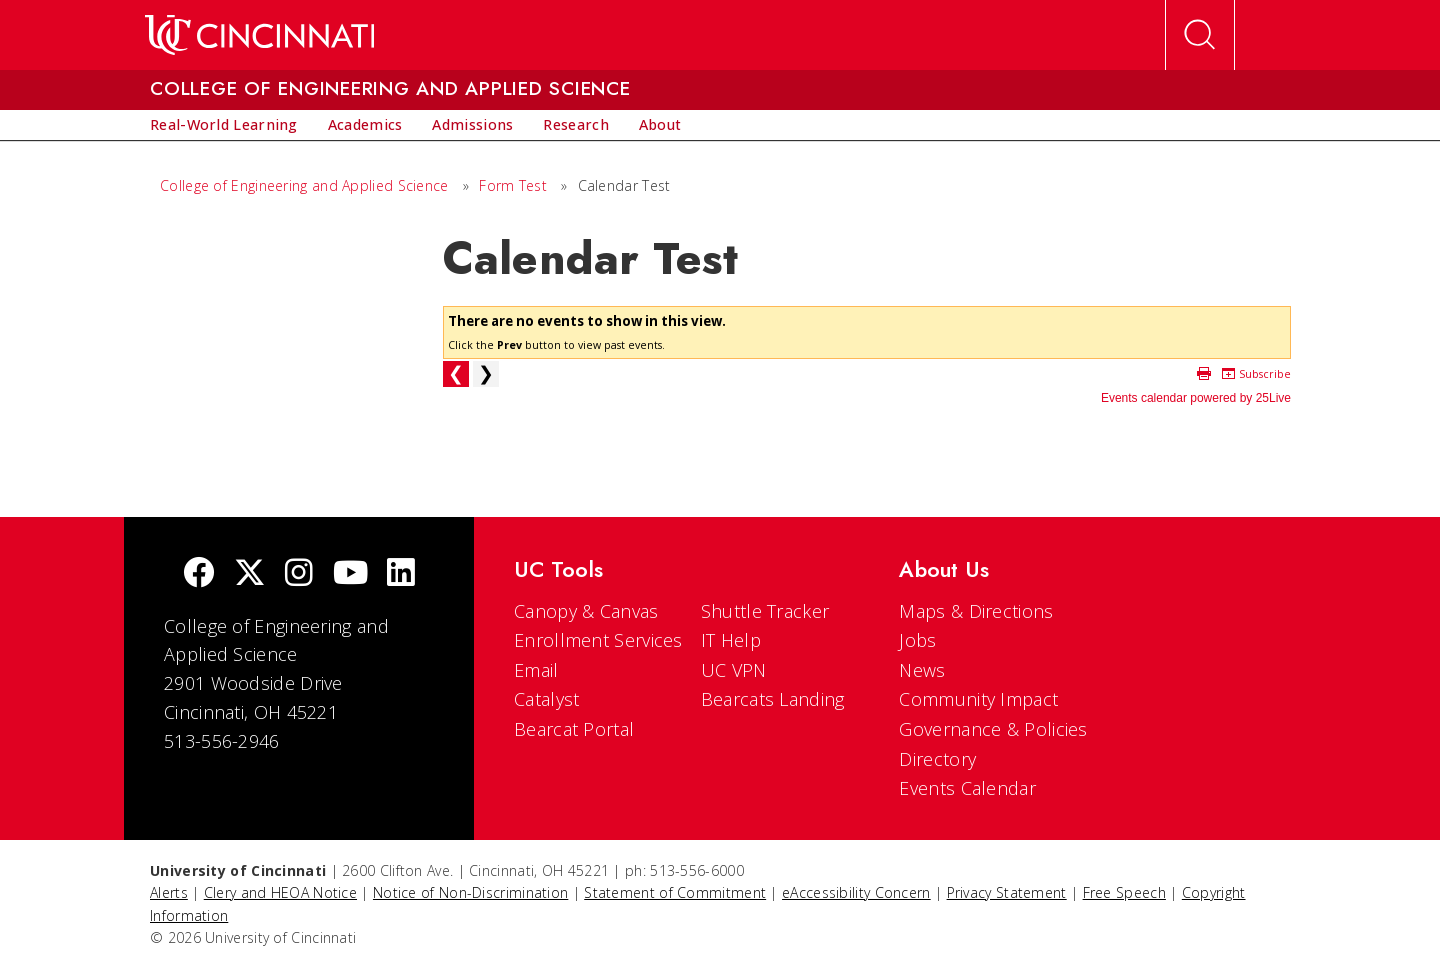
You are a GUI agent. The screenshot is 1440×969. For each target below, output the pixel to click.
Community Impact (978, 699)
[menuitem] (224, 125)
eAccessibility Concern (856, 892)
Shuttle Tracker (765, 611)
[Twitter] (250, 574)
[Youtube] (350, 574)
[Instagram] (299, 574)
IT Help (731, 640)
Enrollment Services (598, 640)
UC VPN (734, 670)
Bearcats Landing (773, 699)
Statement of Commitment (675, 892)
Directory (937, 759)
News (922, 670)
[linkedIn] (401, 574)
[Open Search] (1200, 35)
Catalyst (546, 699)
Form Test (513, 185)
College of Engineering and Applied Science (304, 185)
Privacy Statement (1007, 892)
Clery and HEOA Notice (280, 892)
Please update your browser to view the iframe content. (867, 357)
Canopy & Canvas (586, 611)
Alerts (169, 892)
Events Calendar (967, 788)
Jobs (917, 640)
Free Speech (1124, 892)
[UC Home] (259, 35)
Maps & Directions (976, 611)
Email (536, 670)
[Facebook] (199, 574)
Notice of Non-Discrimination (470, 892)
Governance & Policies (993, 729)
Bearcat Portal (574, 729)
